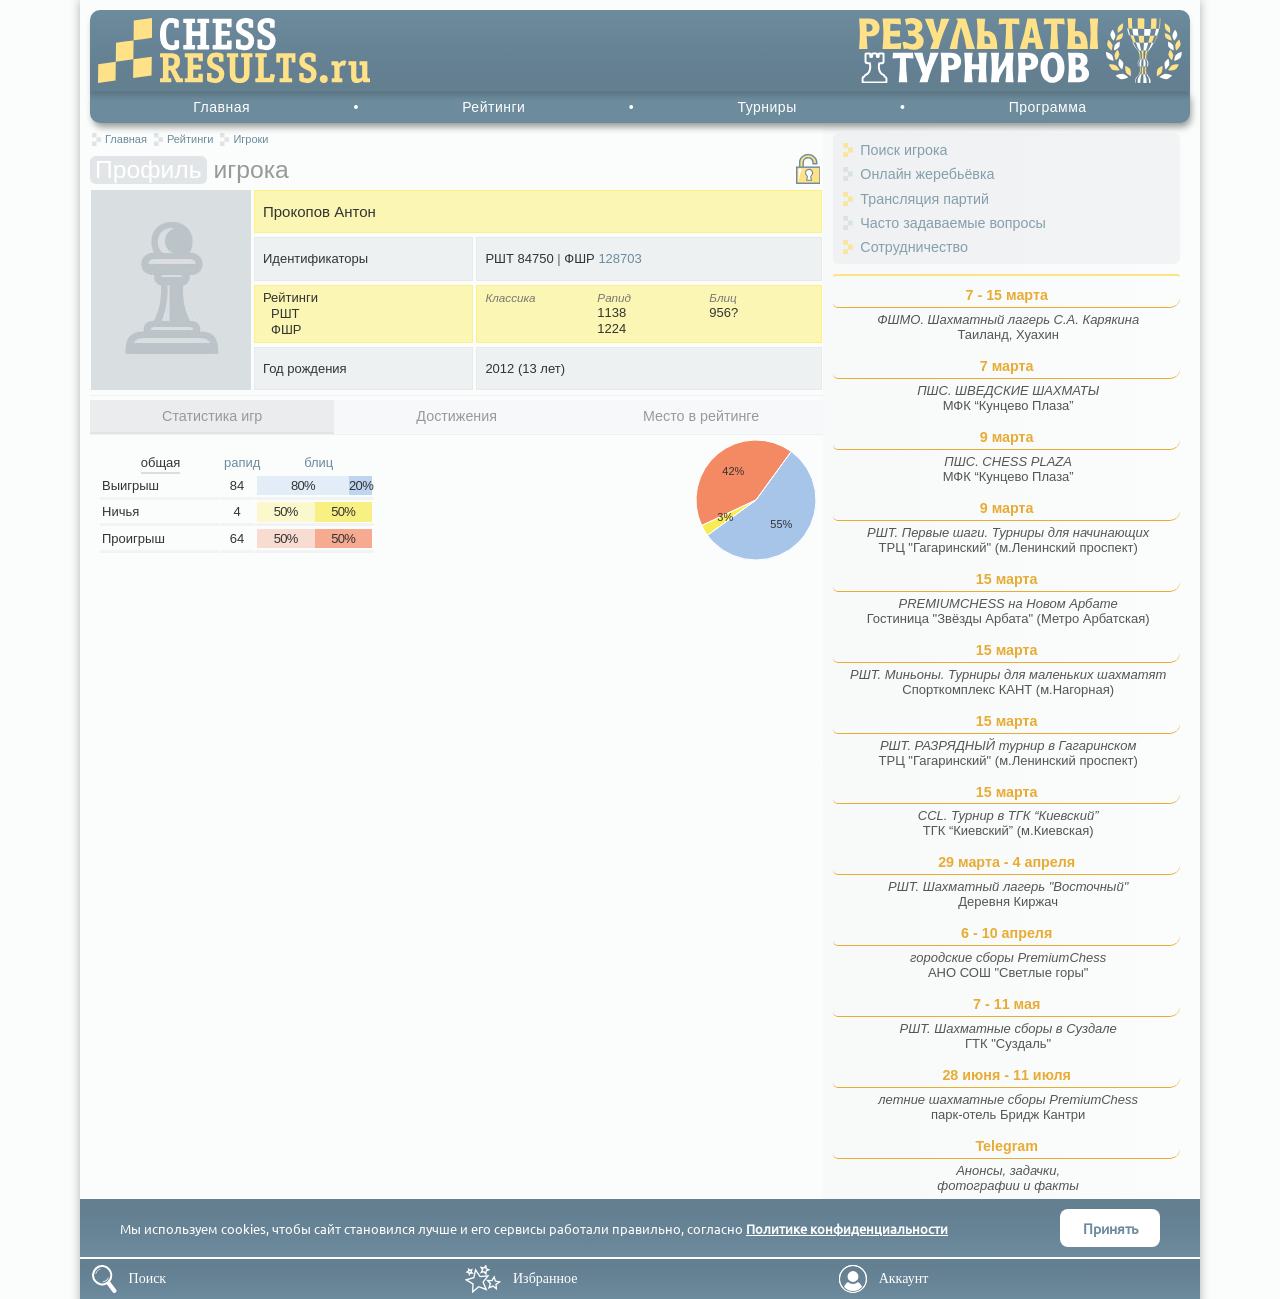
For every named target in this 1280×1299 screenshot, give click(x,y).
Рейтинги (493, 107)
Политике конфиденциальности (847, 1228)
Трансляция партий (924, 199)
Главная (221, 107)
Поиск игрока (903, 150)
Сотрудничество (914, 247)
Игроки (250, 139)
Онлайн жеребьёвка (927, 174)
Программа (1048, 107)
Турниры (766, 107)
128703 (619, 258)
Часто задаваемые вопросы (953, 223)
